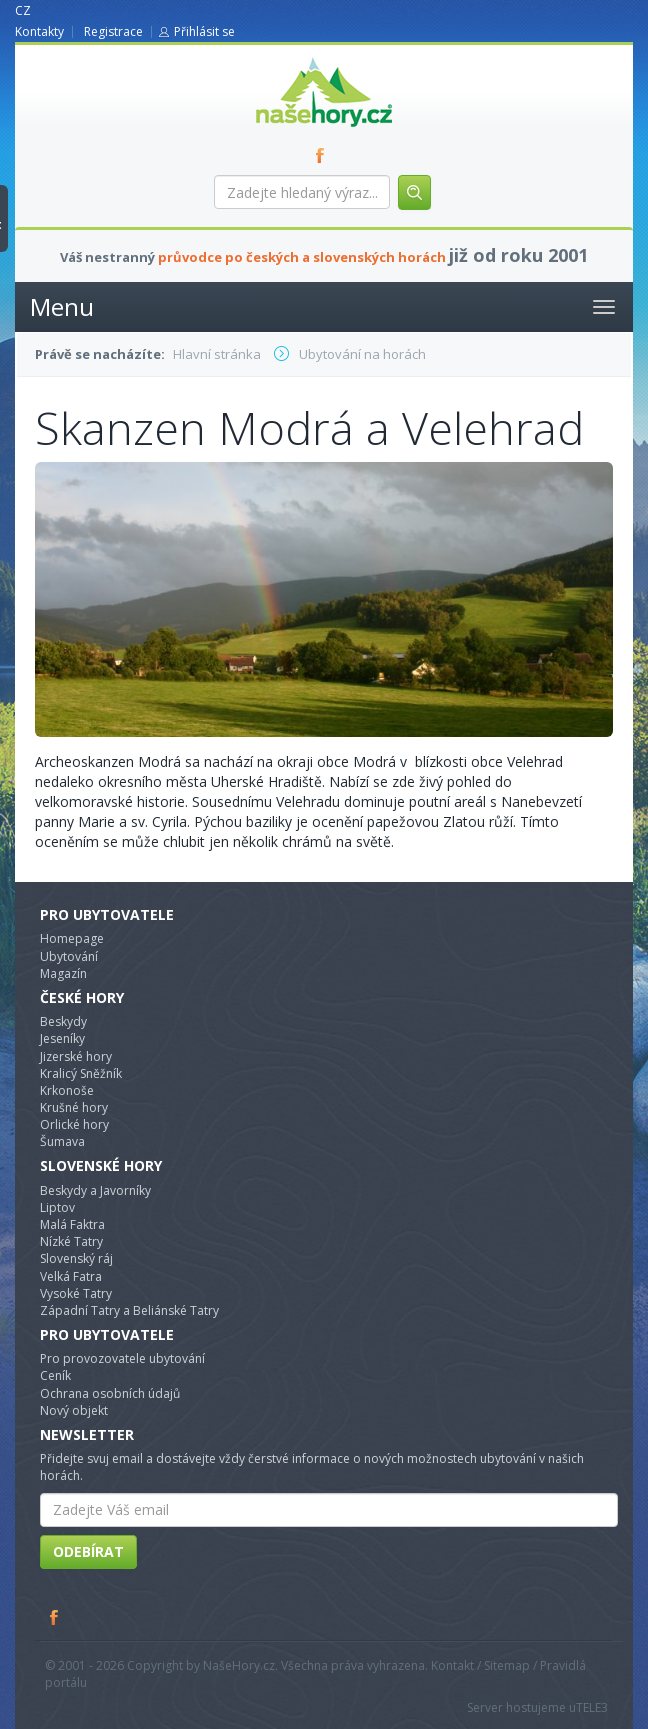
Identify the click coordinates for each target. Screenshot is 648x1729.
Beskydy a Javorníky (95, 1190)
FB (324, 155)
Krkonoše (67, 1090)
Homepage (72, 938)
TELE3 (592, 1707)
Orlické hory (74, 1124)
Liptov (57, 1207)
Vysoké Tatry (76, 1293)
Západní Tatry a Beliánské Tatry (129, 1310)
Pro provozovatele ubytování (122, 1358)
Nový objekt (74, 1410)
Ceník (55, 1375)
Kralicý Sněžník (81, 1073)
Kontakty (39, 31)
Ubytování (69, 956)
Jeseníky (62, 1038)
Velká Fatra (71, 1276)
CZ (23, 10)
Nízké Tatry (71, 1241)
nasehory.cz (288, 57)
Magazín (63, 973)
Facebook (55, 1617)
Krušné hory (74, 1107)
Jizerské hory (76, 1056)
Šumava (62, 1141)
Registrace (113, 31)
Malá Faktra (72, 1224)
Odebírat (88, 1551)
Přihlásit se (204, 31)
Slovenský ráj (76, 1258)
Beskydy (63, 1021)
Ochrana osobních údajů (110, 1393)
